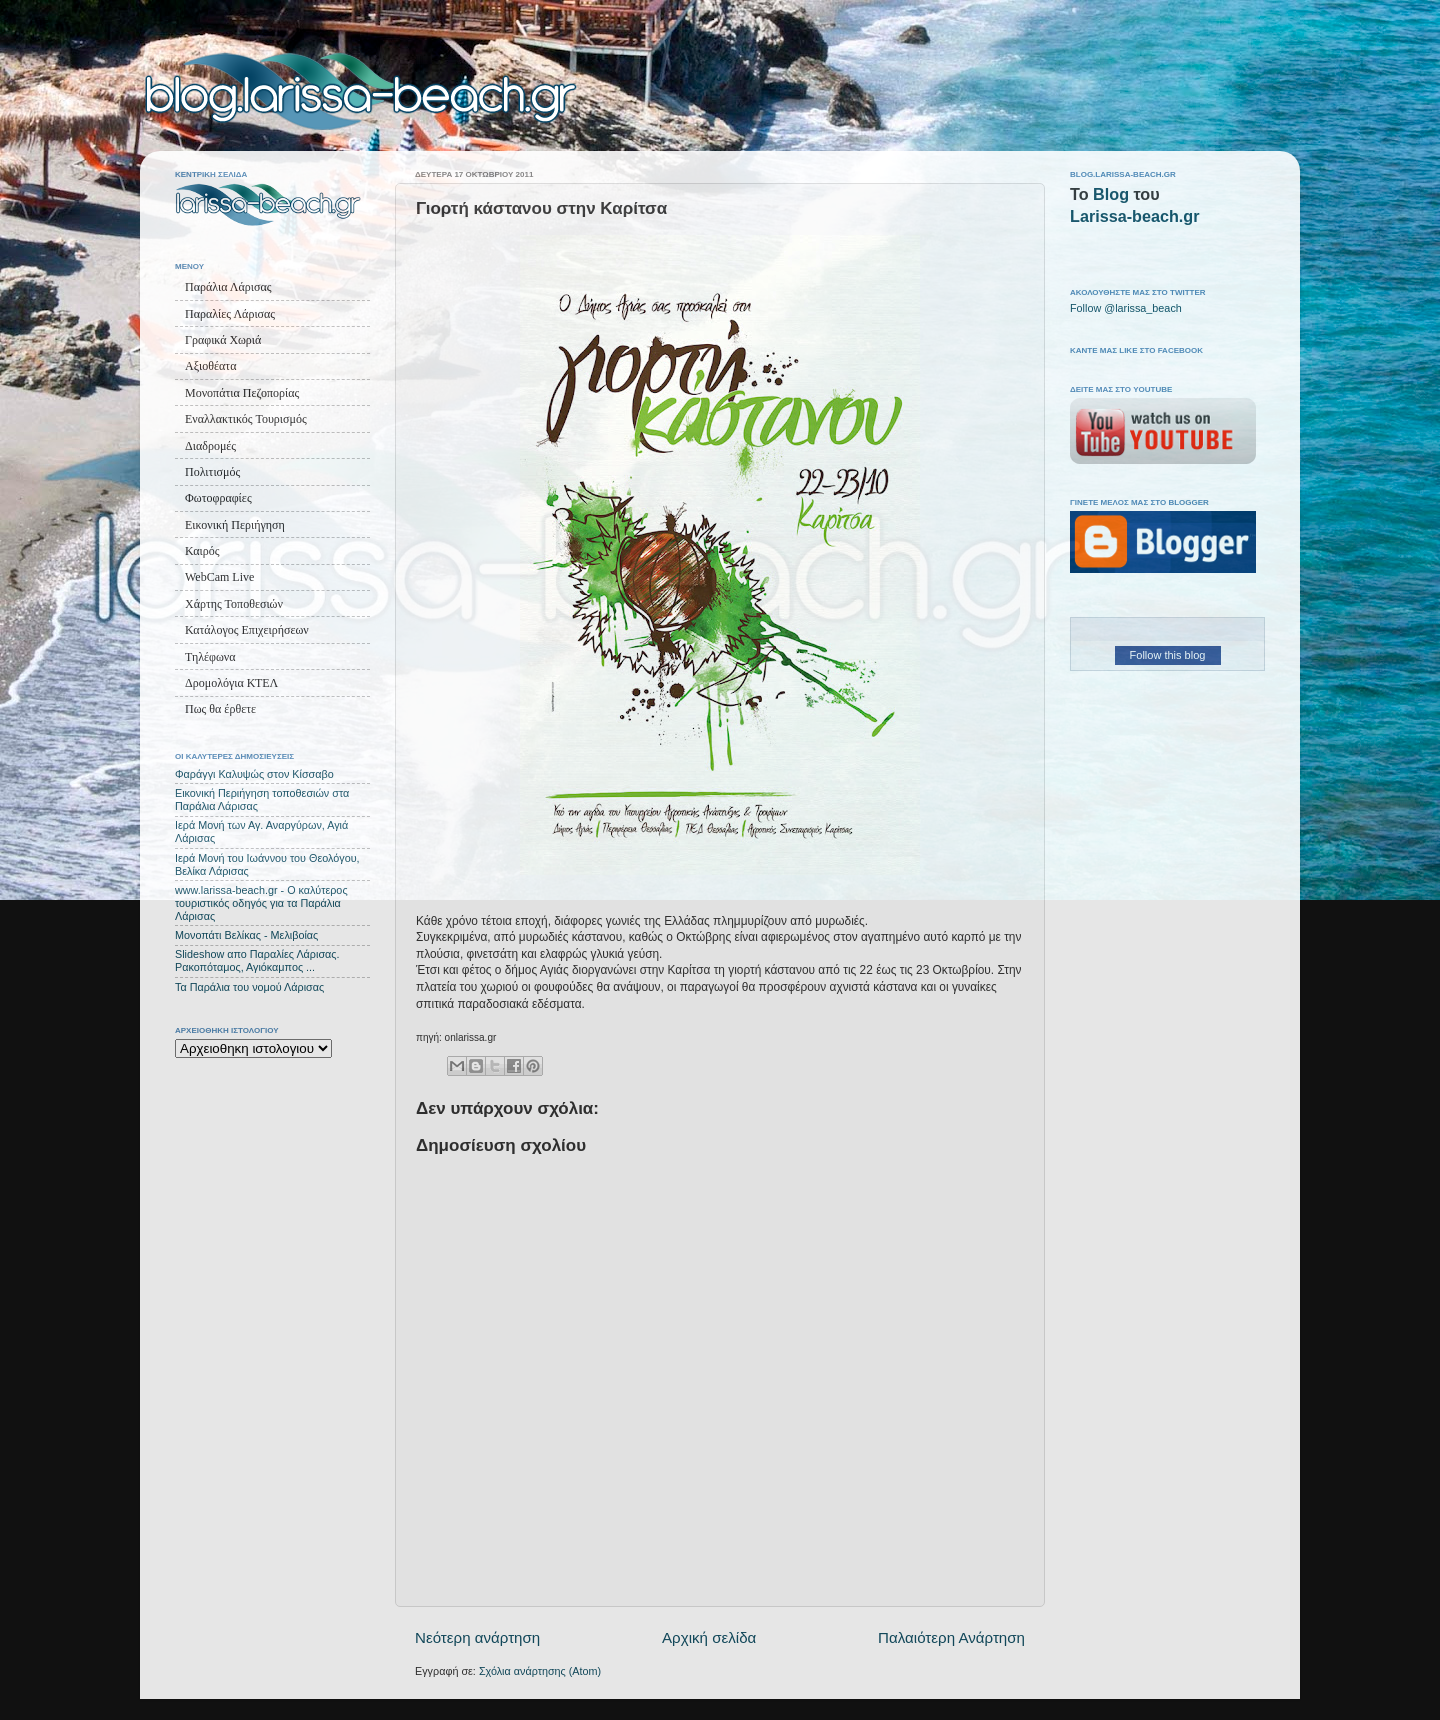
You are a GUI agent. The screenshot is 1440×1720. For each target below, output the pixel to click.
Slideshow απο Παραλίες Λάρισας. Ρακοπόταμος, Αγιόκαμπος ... (257, 960)
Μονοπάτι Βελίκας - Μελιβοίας (246, 935)
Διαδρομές (210, 446)
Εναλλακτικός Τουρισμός (246, 419)
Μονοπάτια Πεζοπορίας (242, 393)
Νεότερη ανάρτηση (477, 1637)
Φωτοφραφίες (218, 498)
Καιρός (202, 551)
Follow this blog (1168, 655)
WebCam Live (219, 577)
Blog (1111, 194)
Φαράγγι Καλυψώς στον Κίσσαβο (254, 774)
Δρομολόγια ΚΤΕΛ (231, 683)
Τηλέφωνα (210, 657)
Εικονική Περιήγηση (235, 525)
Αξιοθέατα (210, 366)
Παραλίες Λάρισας (230, 314)
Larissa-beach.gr (1135, 216)
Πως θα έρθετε (220, 709)
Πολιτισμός (212, 472)
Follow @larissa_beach (1126, 308)
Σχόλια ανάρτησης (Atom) (540, 1671)
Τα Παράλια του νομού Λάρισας (249, 987)
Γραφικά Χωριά (223, 340)
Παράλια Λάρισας (228, 287)
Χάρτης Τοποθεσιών (234, 604)
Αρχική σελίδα (709, 1637)
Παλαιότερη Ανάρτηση (951, 1637)
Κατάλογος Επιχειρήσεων (247, 630)
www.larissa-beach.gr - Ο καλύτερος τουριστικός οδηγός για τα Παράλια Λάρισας (261, 903)
